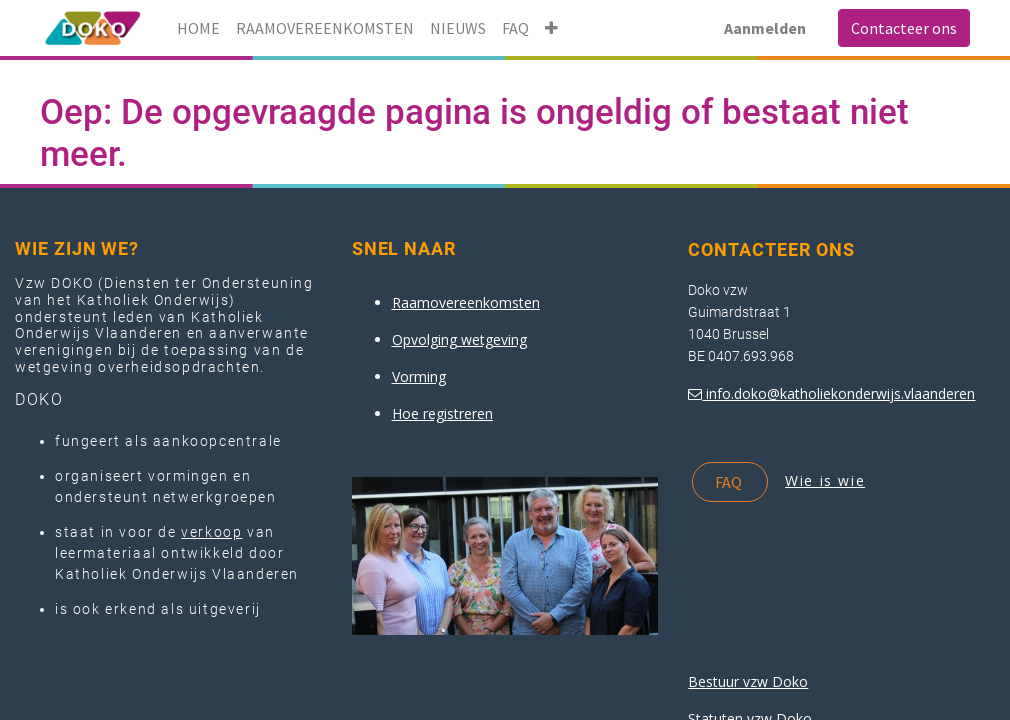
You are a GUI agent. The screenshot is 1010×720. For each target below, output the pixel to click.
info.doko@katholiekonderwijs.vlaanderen (840, 393)
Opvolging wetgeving (459, 339)
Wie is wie (825, 480)
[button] (551, 28)
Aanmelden (765, 28)
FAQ (730, 482)
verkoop (211, 532)
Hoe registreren (442, 413)
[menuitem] (198, 28)
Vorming (419, 376)
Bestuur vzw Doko (748, 681)
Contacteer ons (904, 28)
